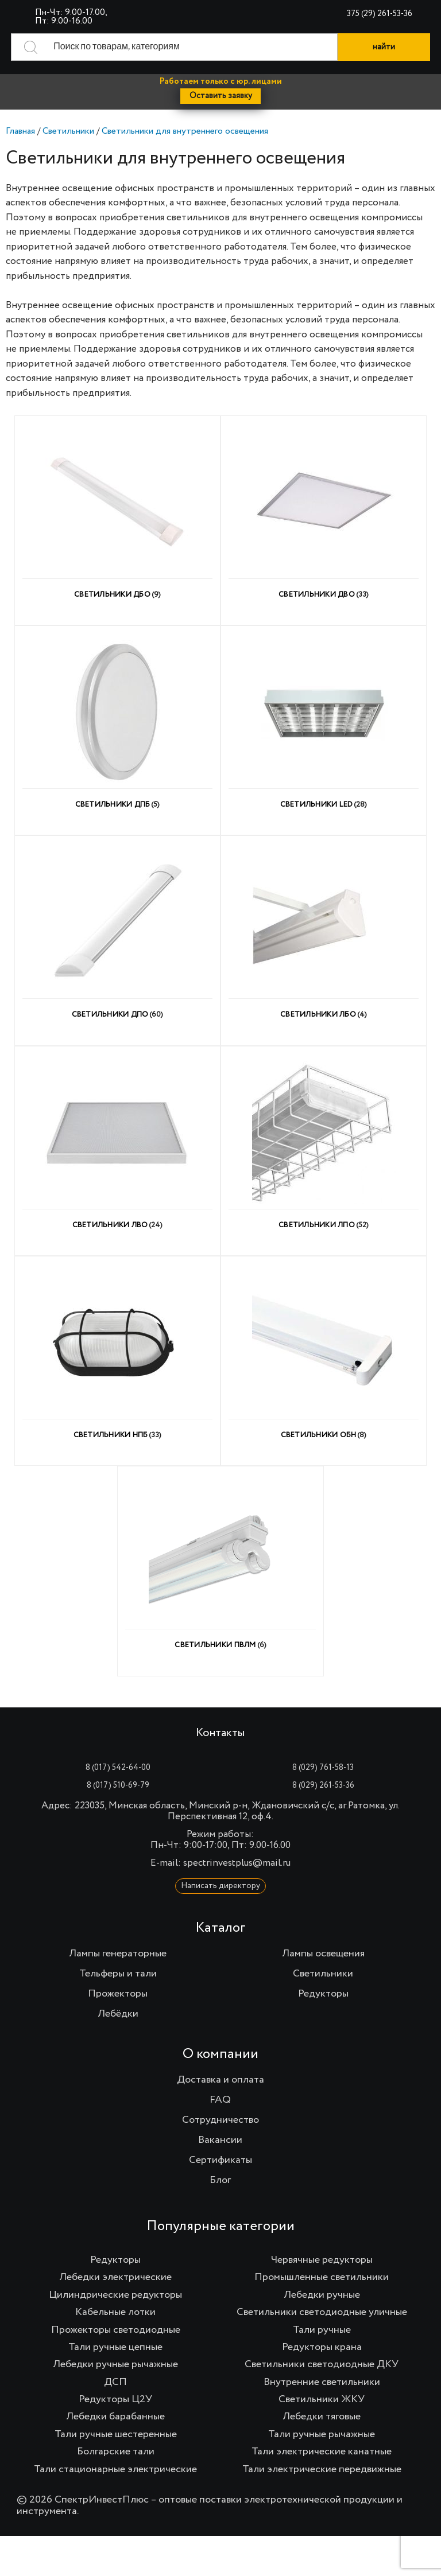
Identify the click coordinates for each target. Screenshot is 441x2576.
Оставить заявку (220, 96)
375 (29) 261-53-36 (379, 14)
